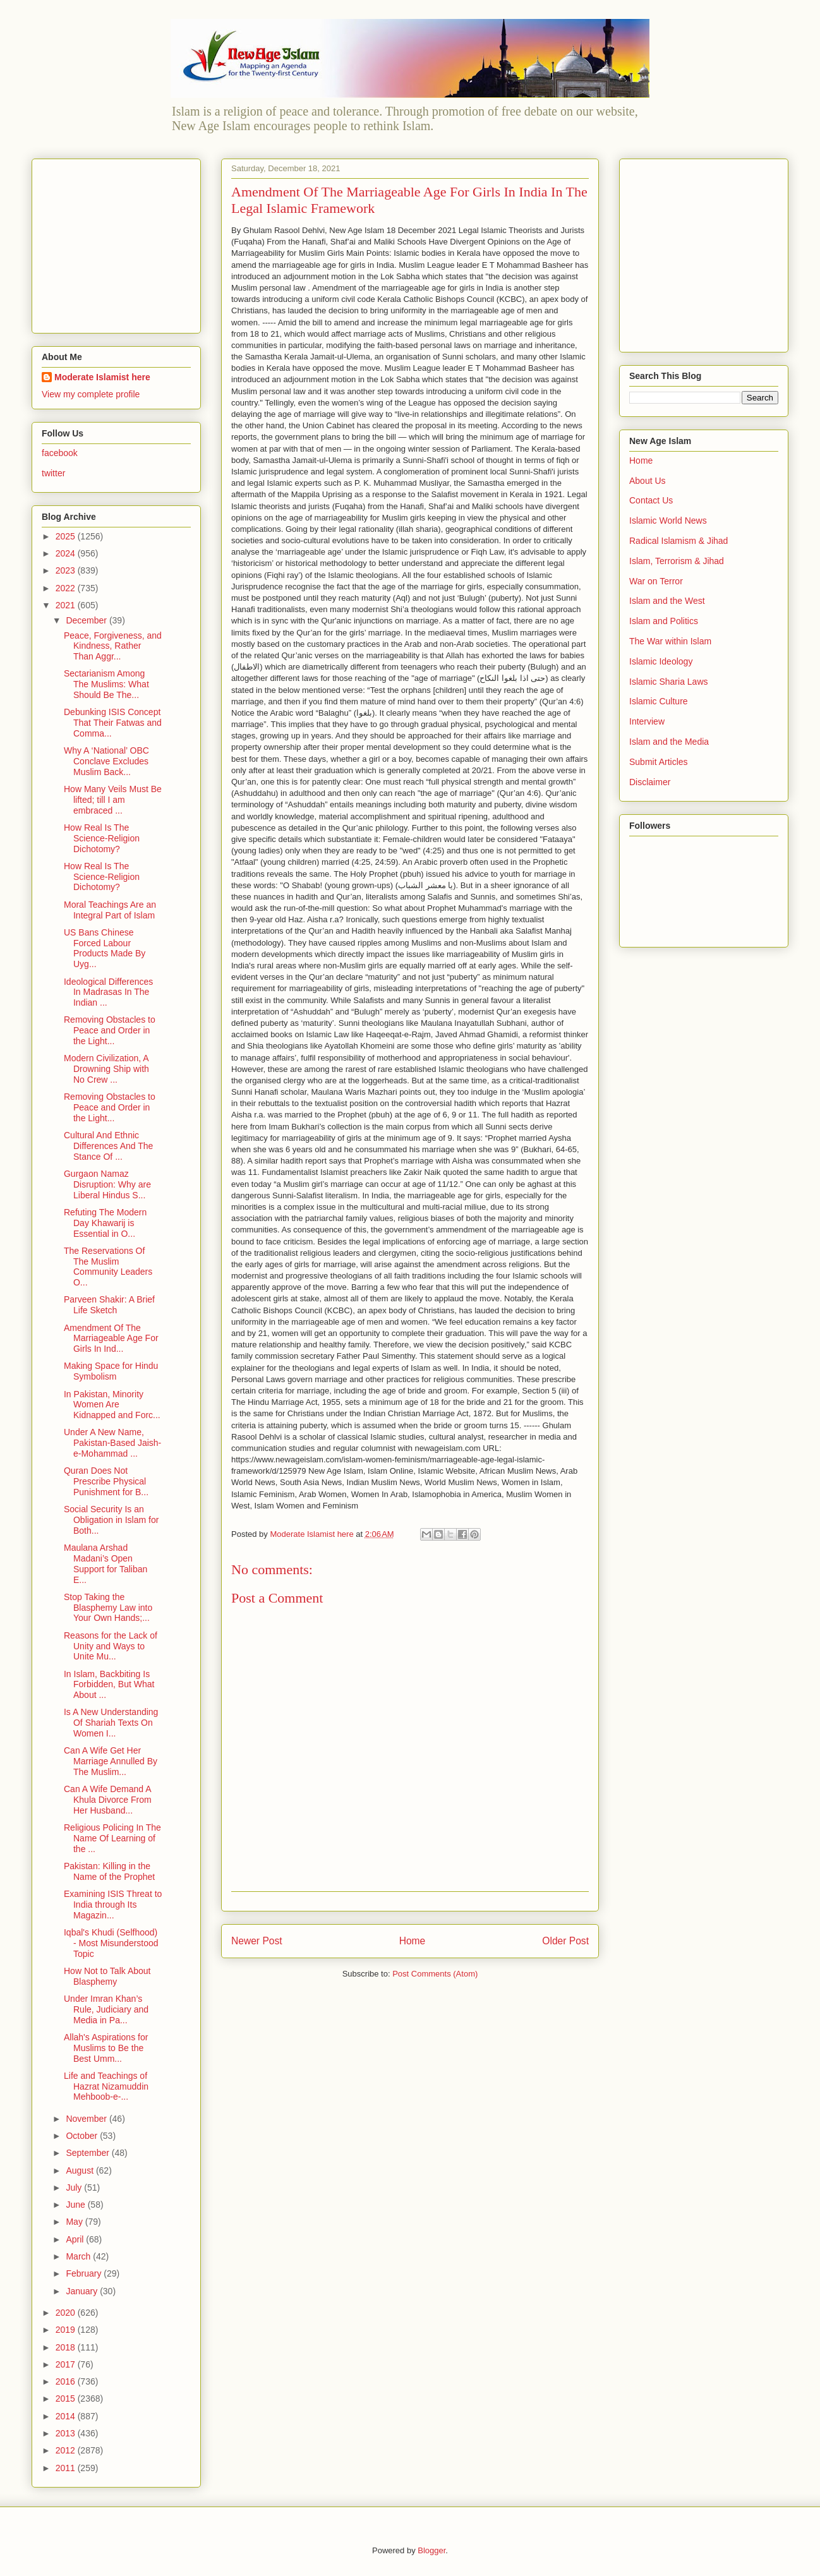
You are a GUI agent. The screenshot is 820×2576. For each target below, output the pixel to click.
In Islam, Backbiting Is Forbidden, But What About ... (109, 1684)
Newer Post (256, 1940)
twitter (53, 473)
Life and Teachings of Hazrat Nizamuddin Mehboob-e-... (106, 2086)
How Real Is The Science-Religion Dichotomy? (102, 838)
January (83, 2291)
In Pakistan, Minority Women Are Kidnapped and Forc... (112, 1405)
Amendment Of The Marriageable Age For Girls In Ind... (111, 1338)
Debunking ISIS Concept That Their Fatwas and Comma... (113, 722)
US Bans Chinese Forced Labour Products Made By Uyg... (104, 948)
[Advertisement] (121, 243)
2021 (67, 605)
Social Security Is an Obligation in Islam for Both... (111, 1520)
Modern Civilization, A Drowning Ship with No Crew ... (106, 1069)
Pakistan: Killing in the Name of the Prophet (109, 1871)
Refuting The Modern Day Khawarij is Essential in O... (105, 1223)
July (75, 2187)
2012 (67, 2450)
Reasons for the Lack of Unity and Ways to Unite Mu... (110, 1646)
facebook (60, 453)
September (88, 2153)
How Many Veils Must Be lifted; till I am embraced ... (113, 800)
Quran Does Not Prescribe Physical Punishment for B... (106, 1481)
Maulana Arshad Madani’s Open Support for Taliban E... (105, 1563)
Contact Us (651, 500)
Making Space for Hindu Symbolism (111, 1371)
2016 (67, 2381)
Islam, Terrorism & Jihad (676, 561)
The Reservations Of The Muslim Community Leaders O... (108, 1266)
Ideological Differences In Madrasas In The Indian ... (108, 992)
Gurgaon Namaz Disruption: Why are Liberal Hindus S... (107, 1184)
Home (412, 1940)
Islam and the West (667, 601)
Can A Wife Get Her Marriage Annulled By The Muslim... (110, 1761)
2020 (67, 2313)
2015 (67, 2398)
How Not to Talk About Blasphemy (107, 1976)
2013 (67, 2433)
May (75, 2222)
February (85, 2273)
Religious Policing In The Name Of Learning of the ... (112, 1838)
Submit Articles (658, 762)
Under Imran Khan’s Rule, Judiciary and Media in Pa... (106, 2009)
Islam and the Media (669, 742)
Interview (647, 721)
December (87, 620)
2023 (67, 570)
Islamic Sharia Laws (668, 682)
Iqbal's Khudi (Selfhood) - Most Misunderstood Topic (111, 1943)
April (76, 2239)
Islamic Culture (658, 701)
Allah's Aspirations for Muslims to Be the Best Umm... (106, 2048)
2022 (67, 588)
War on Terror (656, 581)
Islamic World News (668, 520)
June (76, 2205)
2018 (67, 2347)
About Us (647, 481)
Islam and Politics (663, 621)
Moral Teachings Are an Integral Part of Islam (110, 910)
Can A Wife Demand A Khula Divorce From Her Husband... (108, 1799)
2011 (67, 2468)
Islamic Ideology (660, 661)
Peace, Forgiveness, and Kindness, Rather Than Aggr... (113, 646)
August (80, 2170)
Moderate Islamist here (102, 377)
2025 (67, 536)
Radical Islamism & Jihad (678, 541)
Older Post (565, 1940)
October (83, 2136)
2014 (67, 2416)
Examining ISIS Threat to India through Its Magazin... (113, 1904)
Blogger (431, 2550)
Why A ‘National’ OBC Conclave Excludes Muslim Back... (106, 761)
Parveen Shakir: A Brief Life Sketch (109, 1304)
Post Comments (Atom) (435, 1973)
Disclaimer (649, 782)
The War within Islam (670, 641)
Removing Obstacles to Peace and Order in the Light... (109, 1030)
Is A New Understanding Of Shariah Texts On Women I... (111, 1722)
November (87, 2119)
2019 (67, 2330)
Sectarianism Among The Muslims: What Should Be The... (106, 684)
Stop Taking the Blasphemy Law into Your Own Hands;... (108, 1607)
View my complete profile (91, 394)
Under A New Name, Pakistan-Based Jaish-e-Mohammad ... (112, 1443)
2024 (67, 553)
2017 (67, 2364)
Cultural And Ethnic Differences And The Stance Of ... (108, 1146)
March (79, 2256)
